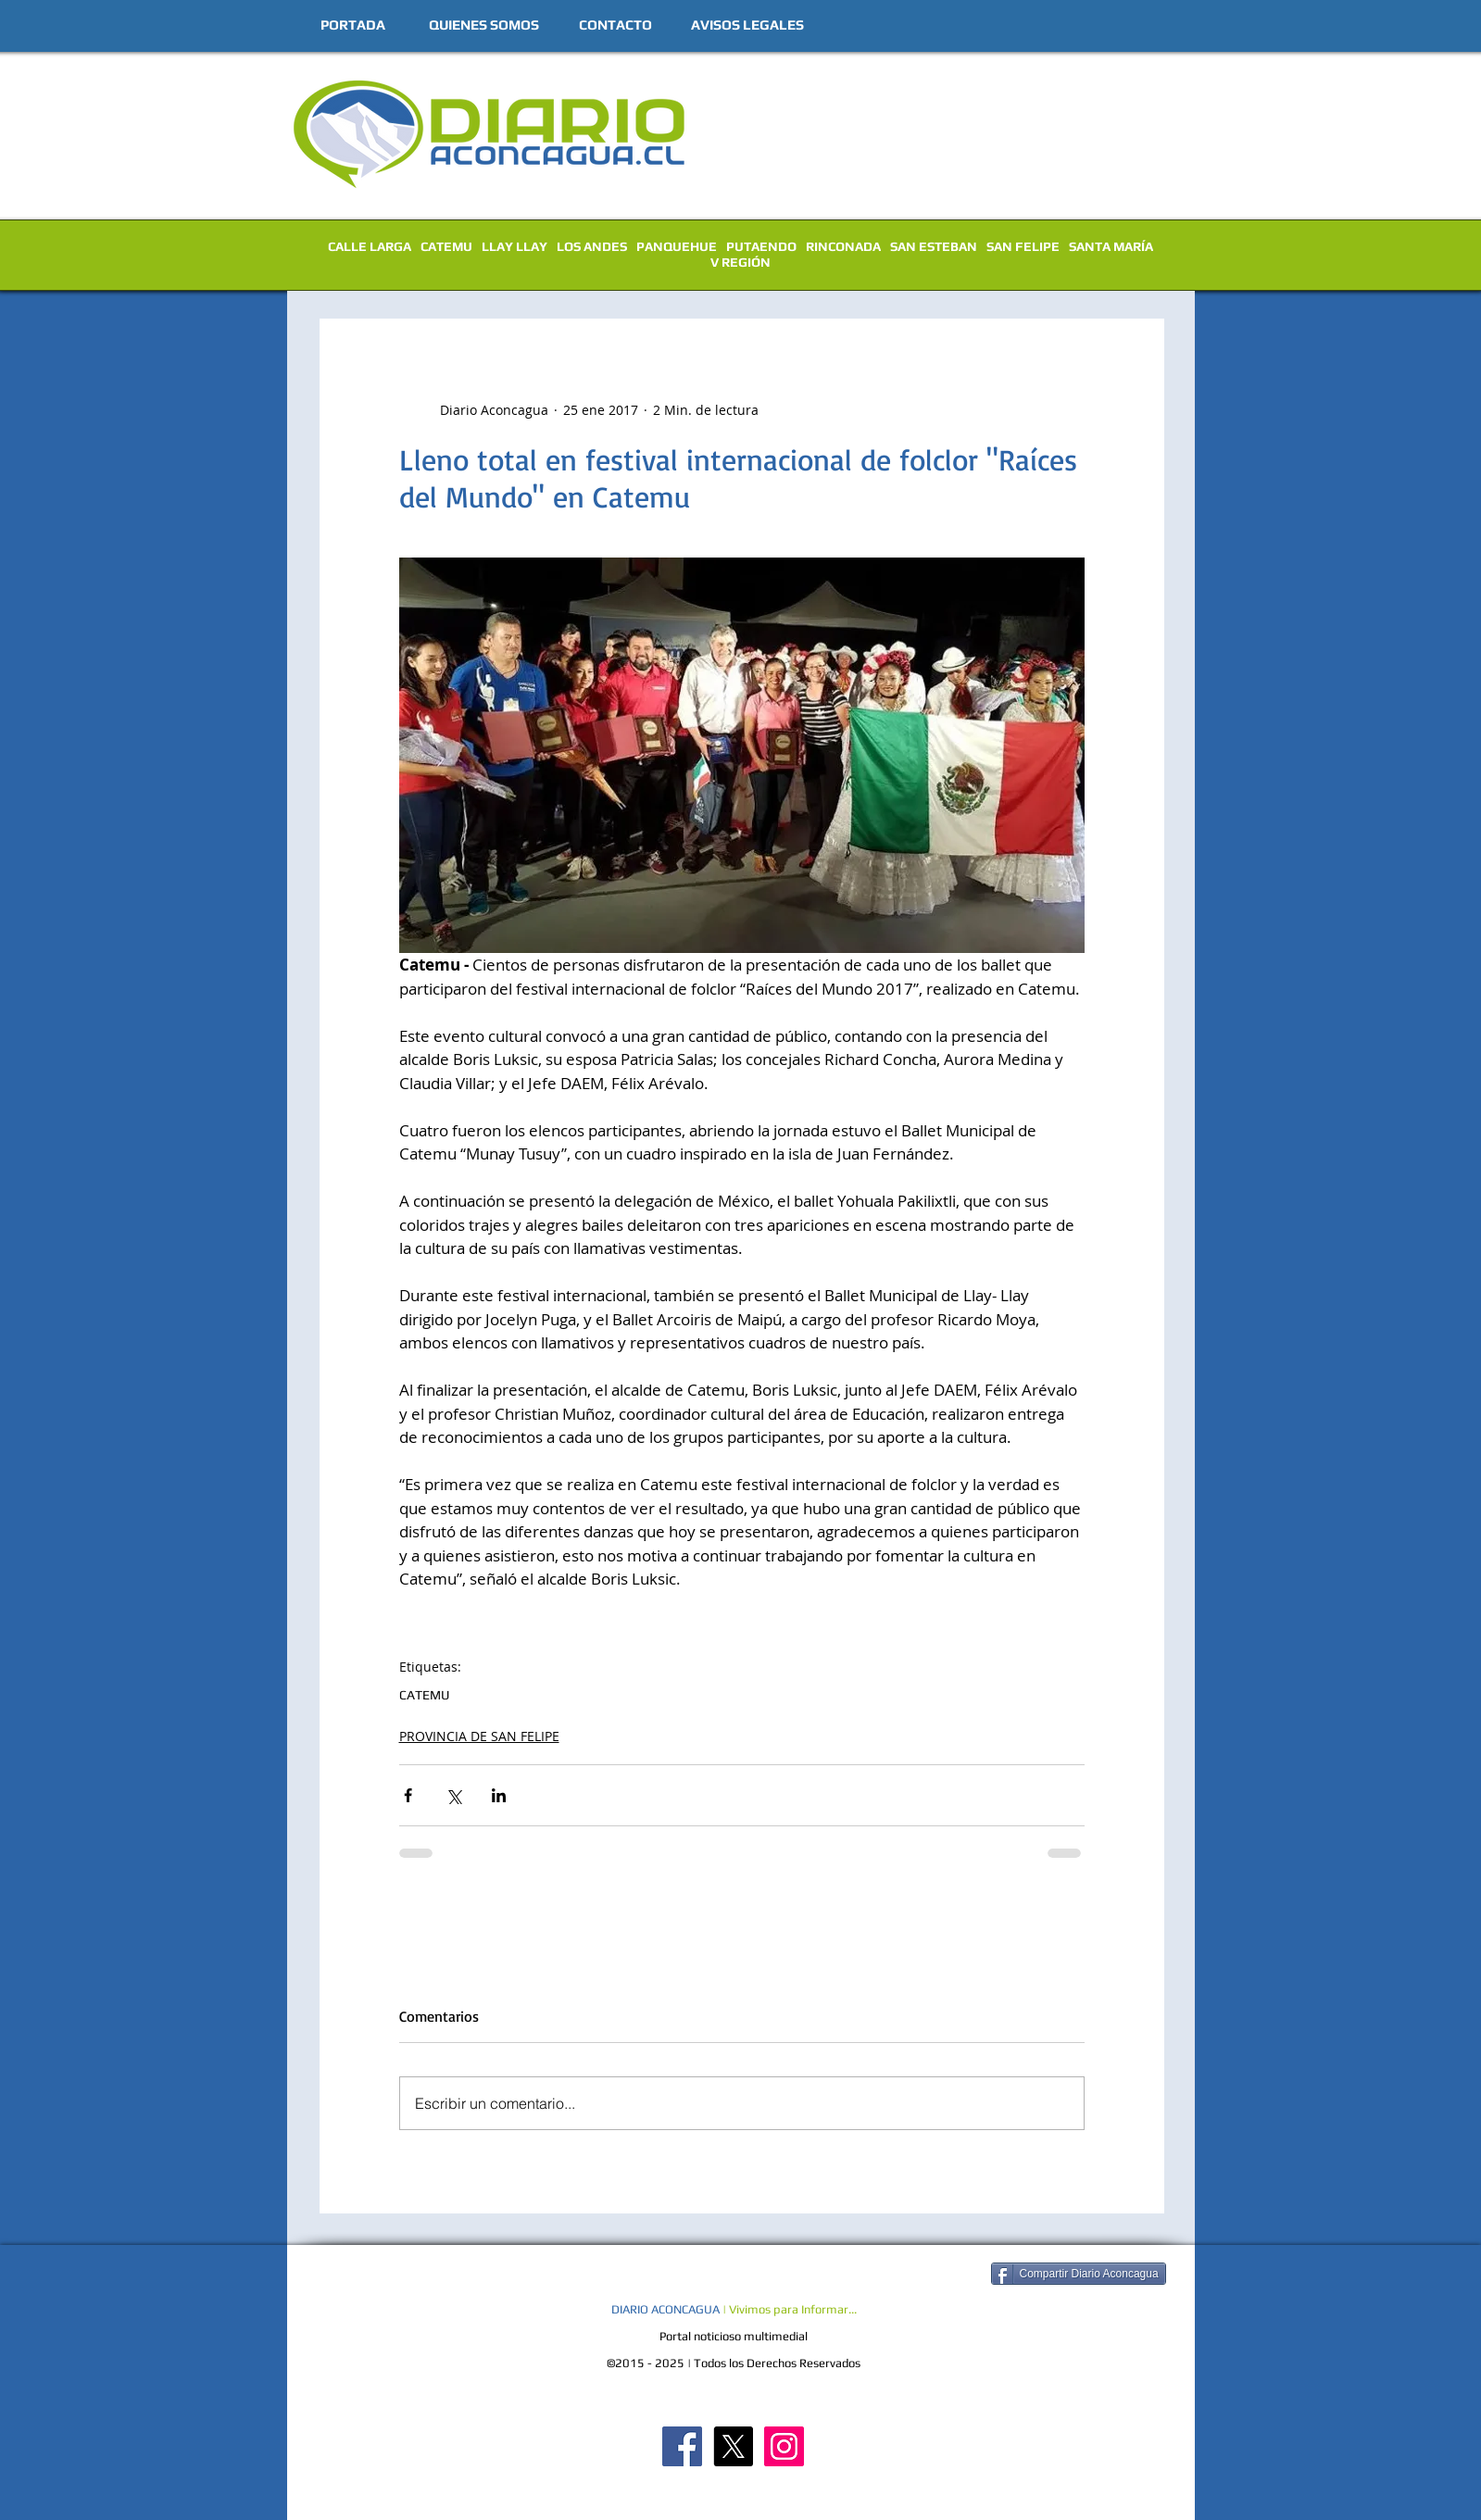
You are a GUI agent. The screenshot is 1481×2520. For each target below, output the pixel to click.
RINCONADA (843, 246)
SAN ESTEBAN (933, 246)
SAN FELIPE (1023, 246)
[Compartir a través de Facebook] (408, 1795)
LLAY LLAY (514, 246)
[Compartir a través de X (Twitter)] (453, 1795)
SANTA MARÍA (1111, 246)
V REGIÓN (740, 262)
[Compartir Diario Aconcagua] (1078, 2274)
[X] (733, 2446)
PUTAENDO (761, 246)
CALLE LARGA (369, 246)
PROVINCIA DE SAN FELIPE (479, 1736)
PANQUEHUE (676, 246)
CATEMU (446, 246)
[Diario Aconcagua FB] (682, 2446)
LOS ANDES (592, 246)
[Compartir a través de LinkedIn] (499, 1795)
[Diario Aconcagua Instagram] (784, 2446)
